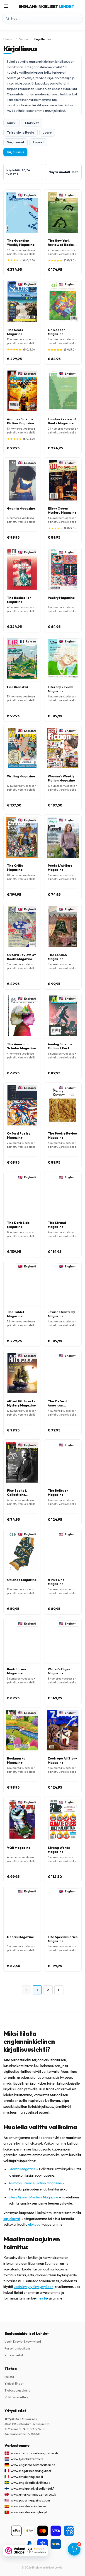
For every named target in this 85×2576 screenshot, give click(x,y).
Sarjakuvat (15, 142)
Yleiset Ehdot (14, 2384)
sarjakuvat (11, 2218)
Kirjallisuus (15, 152)
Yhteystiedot (14, 2355)
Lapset (38, 142)
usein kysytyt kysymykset (33, 2286)
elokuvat (35, 2224)
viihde (20, 110)
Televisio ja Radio (20, 132)
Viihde (23, 39)
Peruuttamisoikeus (18, 2348)
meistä (41, 2298)
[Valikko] (6, 6)
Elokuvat (32, 123)
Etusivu (8, 39)
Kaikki (11, 123)
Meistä (9, 2377)
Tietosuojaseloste (18, 2390)
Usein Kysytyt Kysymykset (23, 2342)
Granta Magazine (22, 2169)
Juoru (47, 132)
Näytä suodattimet (63, 172)
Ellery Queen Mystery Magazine (33, 2197)
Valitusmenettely (16, 2397)
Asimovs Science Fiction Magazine (35, 2183)
